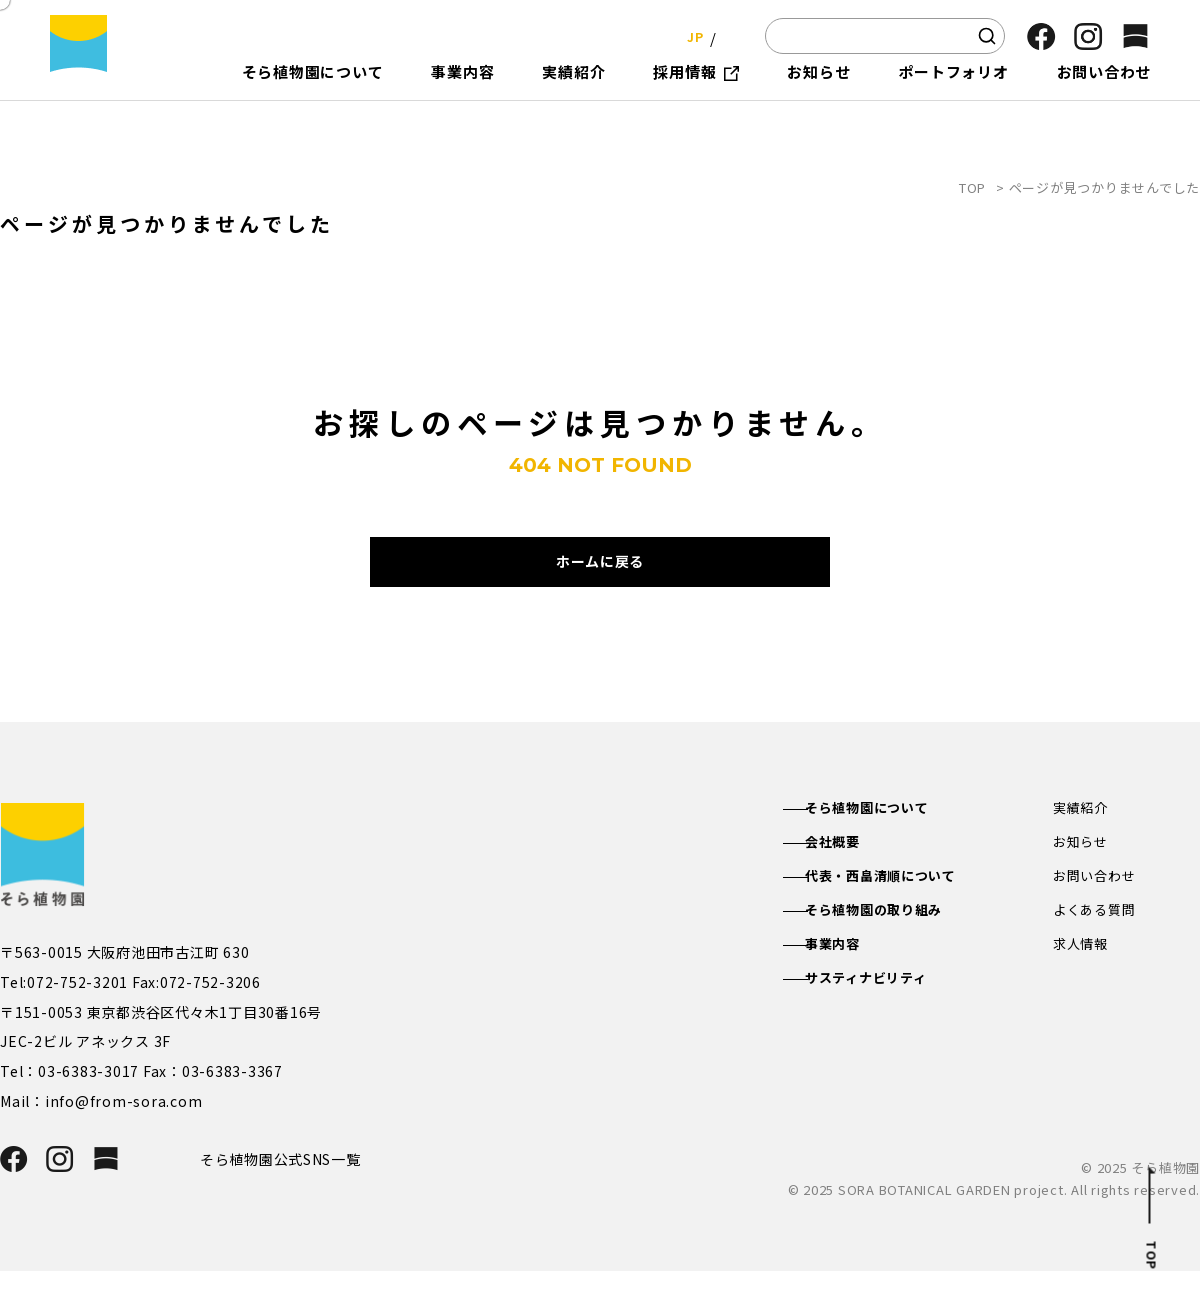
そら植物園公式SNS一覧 (288, 1188)
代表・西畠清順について (902, 908)
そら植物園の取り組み (895, 944)
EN (730, 35)
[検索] (987, 36)
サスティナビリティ (886, 1015)
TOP (972, 187)
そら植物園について (887, 837)
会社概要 (850, 873)
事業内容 (850, 980)
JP (689, 35)
